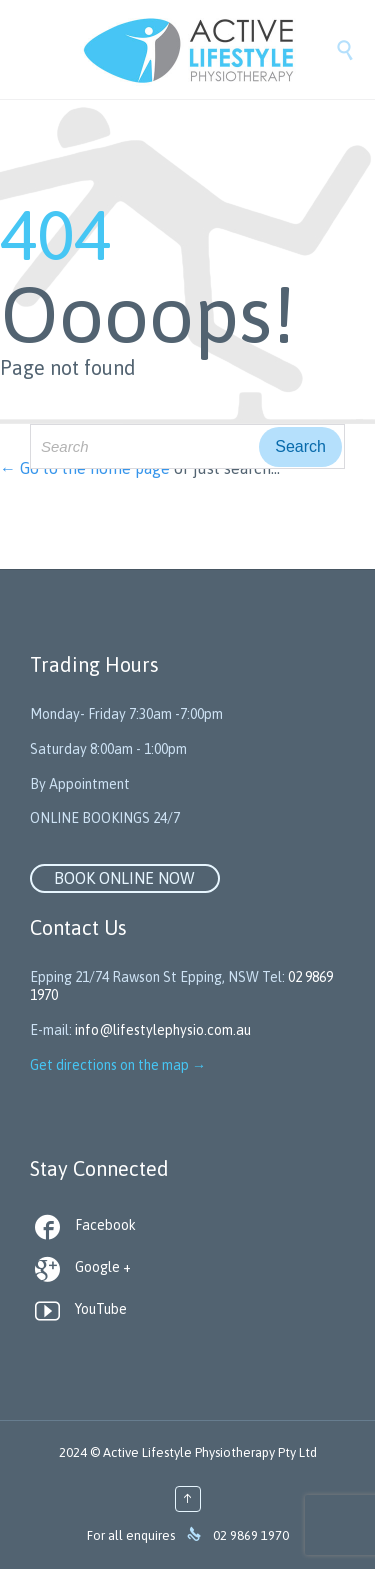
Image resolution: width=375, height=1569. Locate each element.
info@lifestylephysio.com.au (163, 1030)
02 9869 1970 (251, 1535)
